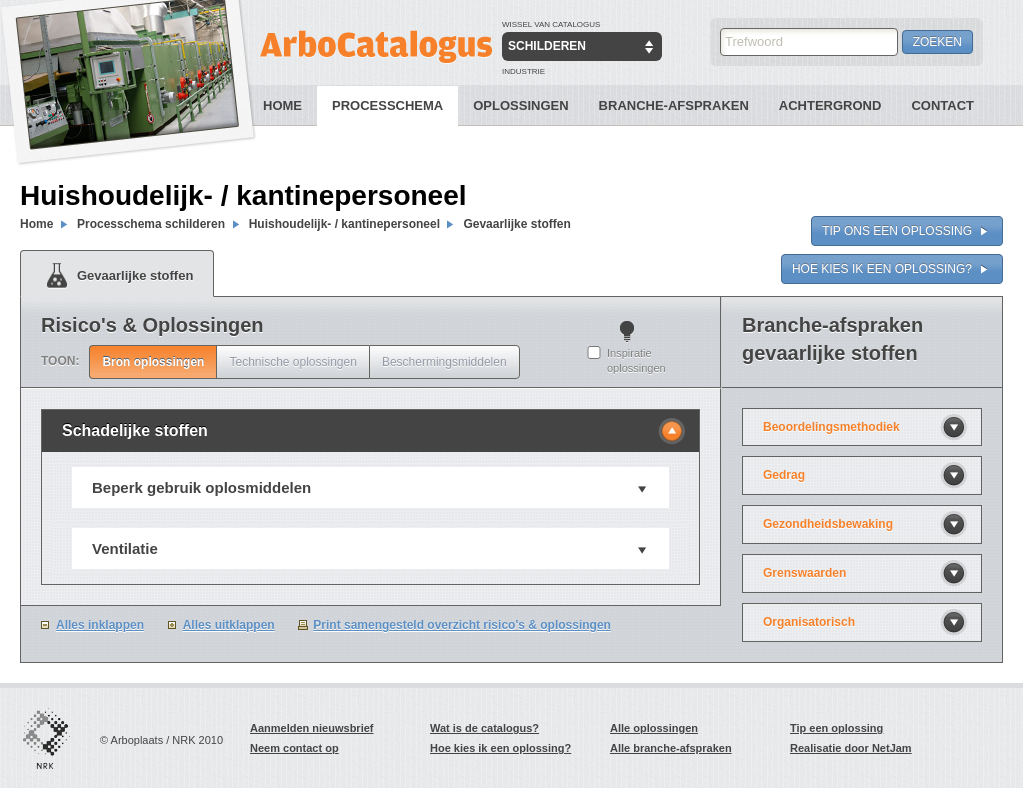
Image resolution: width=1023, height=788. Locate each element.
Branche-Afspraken (674, 105)
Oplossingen (520, 105)
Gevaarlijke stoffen (516, 224)
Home (282, 105)
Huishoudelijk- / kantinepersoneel (346, 224)
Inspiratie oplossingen (636, 360)
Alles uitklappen (229, 625)
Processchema (387, 105)
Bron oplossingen (153, 362)
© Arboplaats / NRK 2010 (161, 740)
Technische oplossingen (292, 362)
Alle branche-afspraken (671, 748)
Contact (942, 105)
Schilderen (547, 46)
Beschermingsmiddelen (444, 362)
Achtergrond (830, 105)
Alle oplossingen (654, 728)
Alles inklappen (100, 625)
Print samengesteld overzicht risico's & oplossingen (462, 625)
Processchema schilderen (151, 224)
